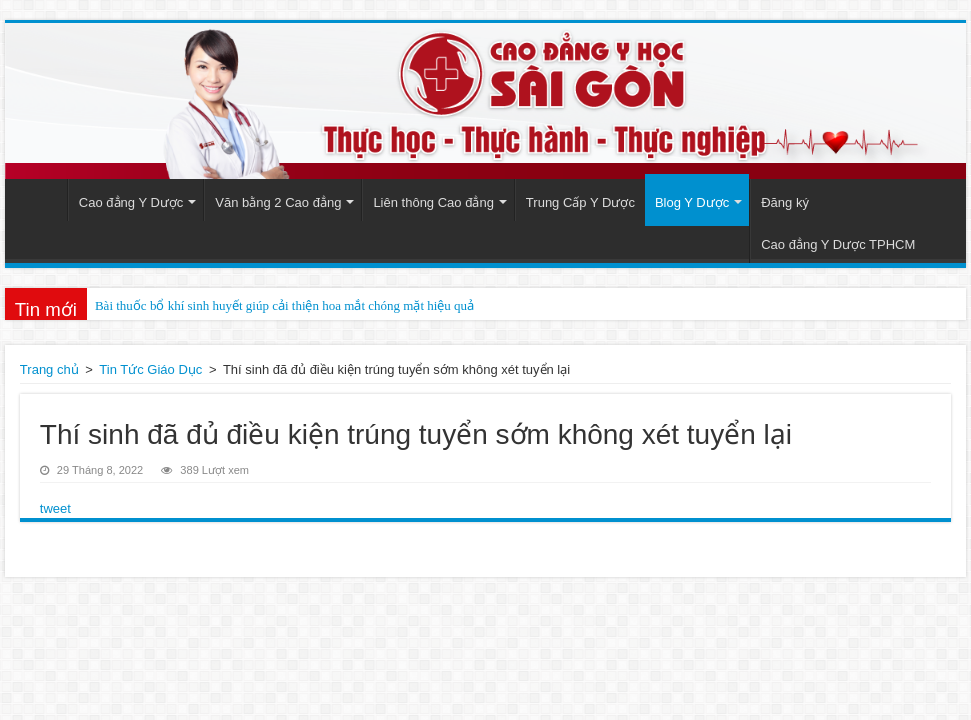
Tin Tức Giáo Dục (150, 369)
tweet (55, 508)
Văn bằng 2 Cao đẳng (278, 202)
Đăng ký (785, 202)
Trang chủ (49, 369)
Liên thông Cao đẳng (433, 202)
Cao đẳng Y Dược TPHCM (838, 244)
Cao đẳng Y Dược (131, 202)
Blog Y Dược (692, 202)
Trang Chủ (41, 200)
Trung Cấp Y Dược (580, 202)
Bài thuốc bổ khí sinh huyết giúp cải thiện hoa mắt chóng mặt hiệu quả (284, 305)
